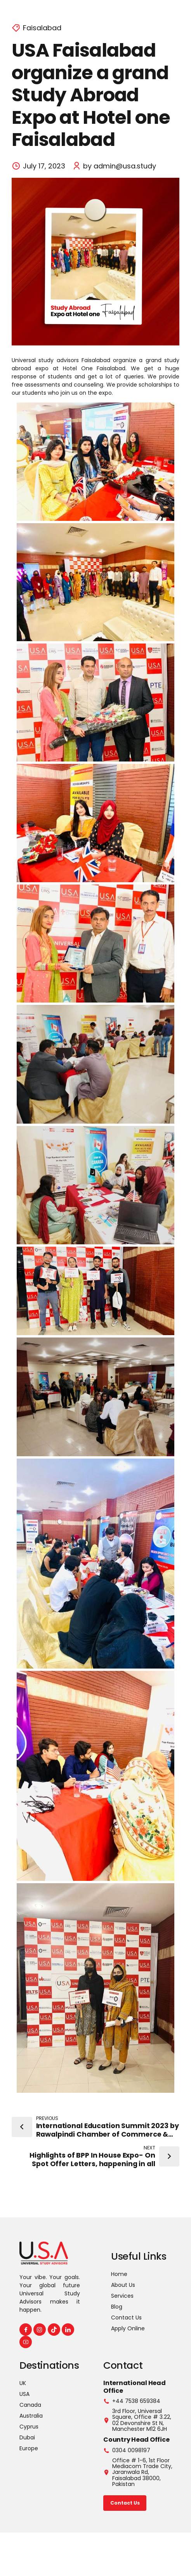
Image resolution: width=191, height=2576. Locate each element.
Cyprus (28, 2426)
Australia (31, 2416)
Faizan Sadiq (127, 2555)
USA (24, 2394)
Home (119, 2274)
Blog (116, 2307)
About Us (123, 2285)
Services (122, 2296)
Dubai (27, 2437)
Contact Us (126, 2317)
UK (22, 2383)
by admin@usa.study (119, 166)
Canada (30, 2405)
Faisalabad (42, 28)
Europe (28, 2448)
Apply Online (128, 2328)
